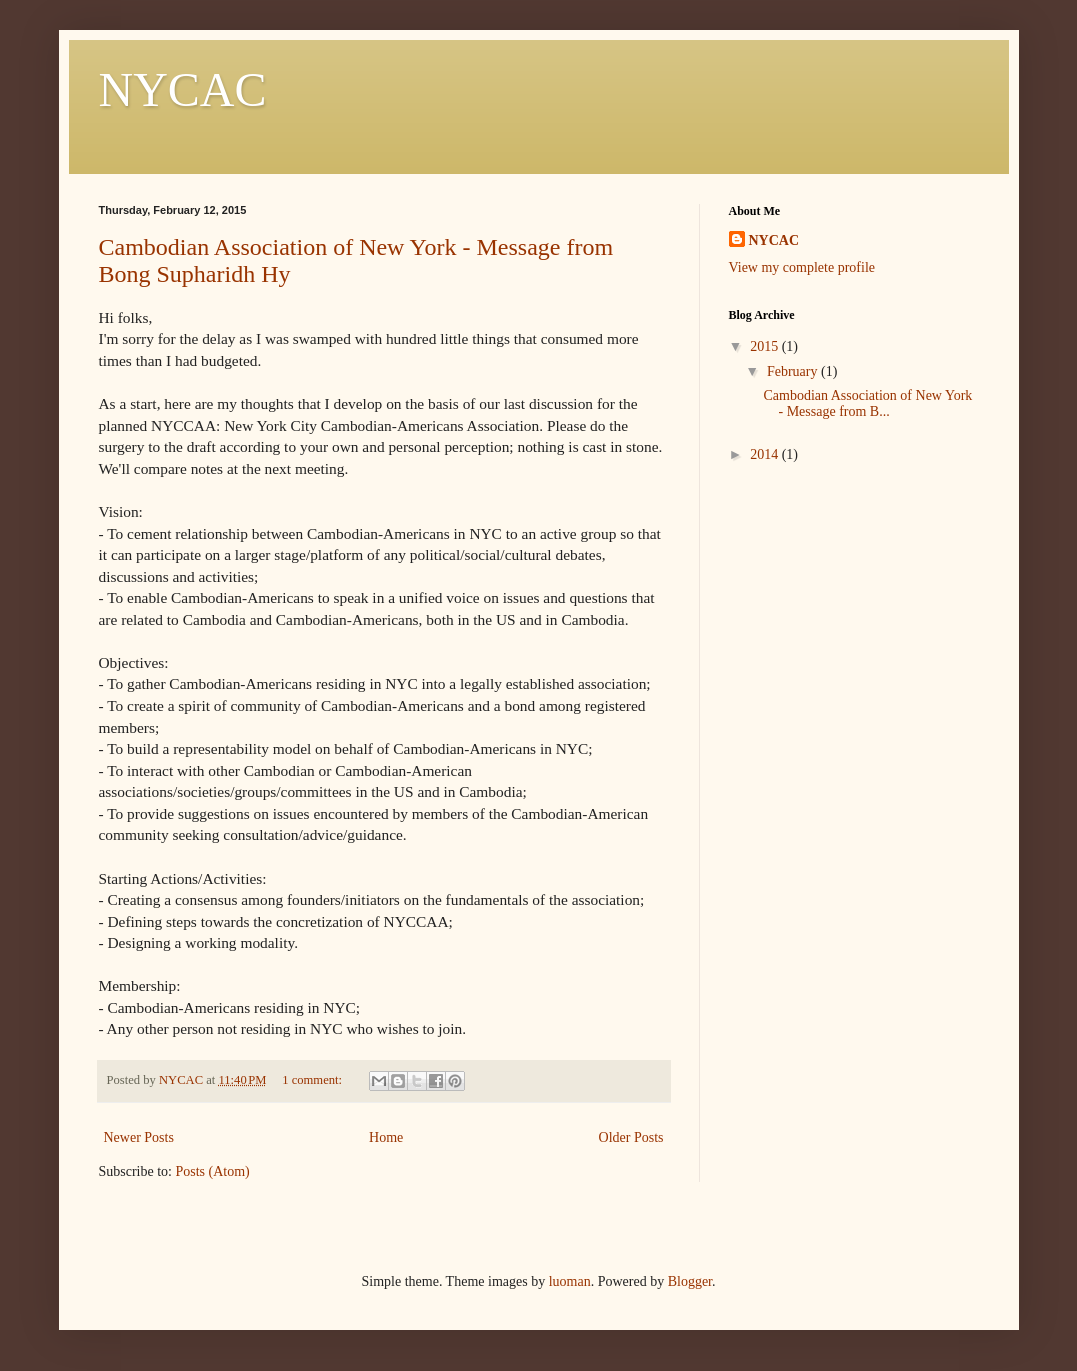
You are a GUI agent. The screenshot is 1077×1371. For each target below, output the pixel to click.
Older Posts (631, 1137)
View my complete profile (802, 267)
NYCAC (183, 89)
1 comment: (313, 1080)
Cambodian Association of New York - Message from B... (867, 404)
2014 (766, 454)
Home (386, 1137)
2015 (766, 346)
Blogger (690, 1281)
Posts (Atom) (213, 1171)
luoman (570, 1281)
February (794, 371)
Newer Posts (139, 1137)
